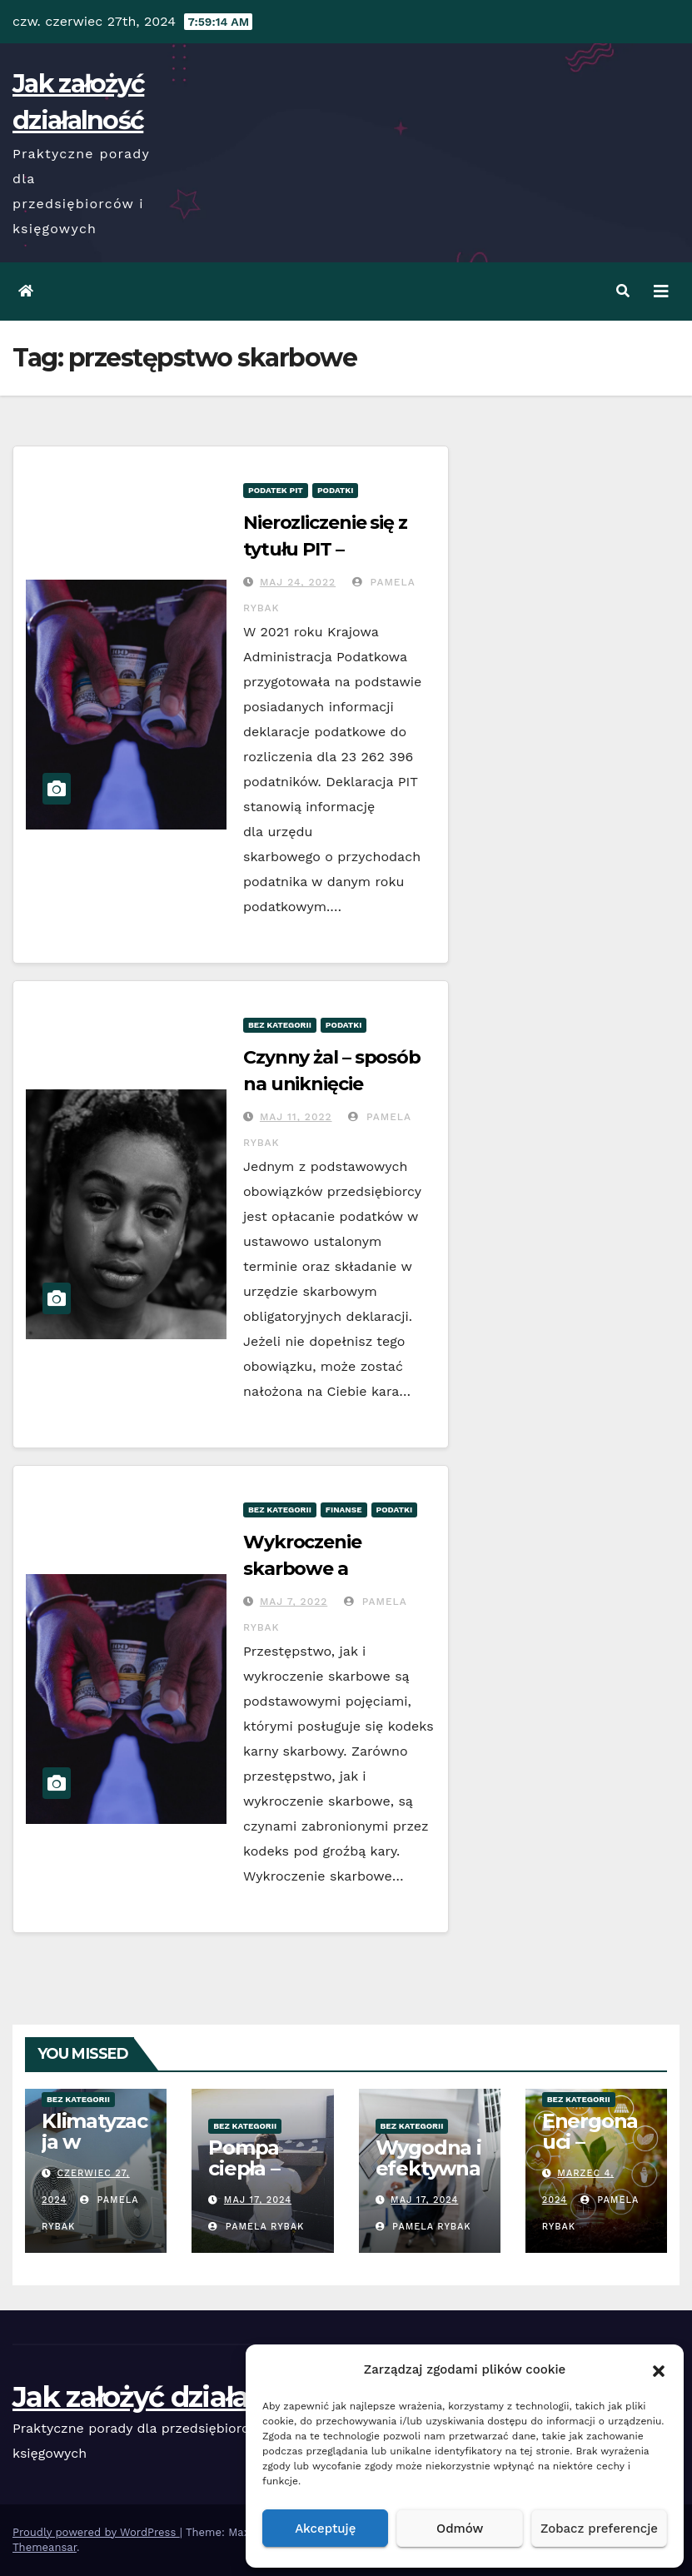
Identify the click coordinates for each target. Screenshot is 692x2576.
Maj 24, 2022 (298, 582)
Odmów (459, 2528)
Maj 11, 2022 (296, 1117)
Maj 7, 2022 (293, 1601)
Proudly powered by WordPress (96, 2532)
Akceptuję (325, 2528)
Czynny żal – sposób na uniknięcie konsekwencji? (332, 1084)
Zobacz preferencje (599, 2528)
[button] (658, 2369)
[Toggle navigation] (661, 291)
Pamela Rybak (256, 2226)
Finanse (344, 1509)
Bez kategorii (279, 1024)
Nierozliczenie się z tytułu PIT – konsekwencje (325, 549)
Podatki (335, 490)
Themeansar (44, 2547)
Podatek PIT (275, 490)
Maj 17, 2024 (257, 2200)
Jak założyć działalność (165, 2396)
